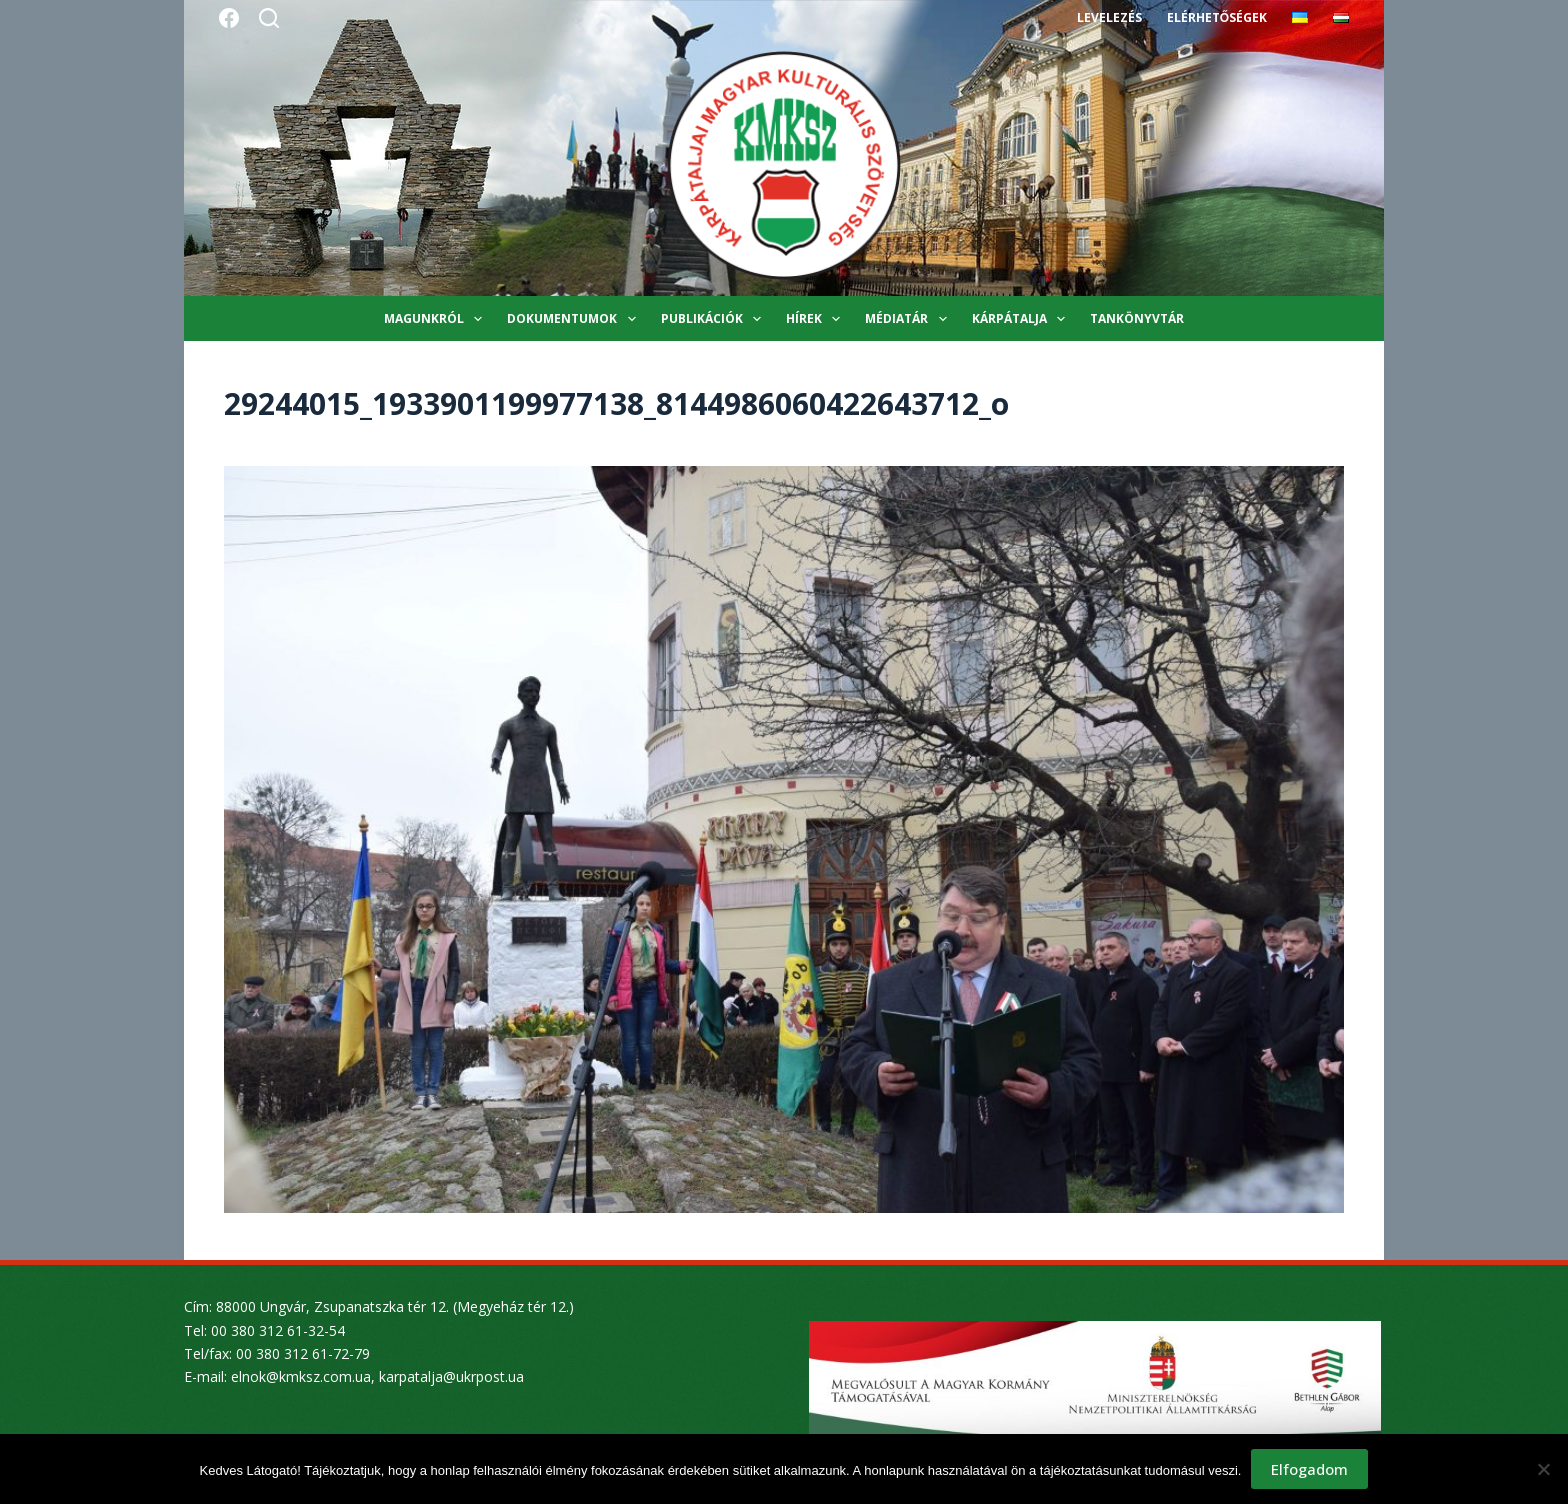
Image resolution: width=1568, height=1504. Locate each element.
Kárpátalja (1022, 319)
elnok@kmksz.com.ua (301, 1376)
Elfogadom (1309, 1469)
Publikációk (715, 319)
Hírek (817, 319)
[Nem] (1543, 1469)
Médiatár (909, 319)
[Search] (269, 18)
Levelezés (1109, 17)
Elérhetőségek (1217, 17)
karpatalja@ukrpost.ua (451, 1376)
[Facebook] (229, 18)
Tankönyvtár (1137, 318)
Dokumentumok (575, 319)
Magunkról (437, 319)
